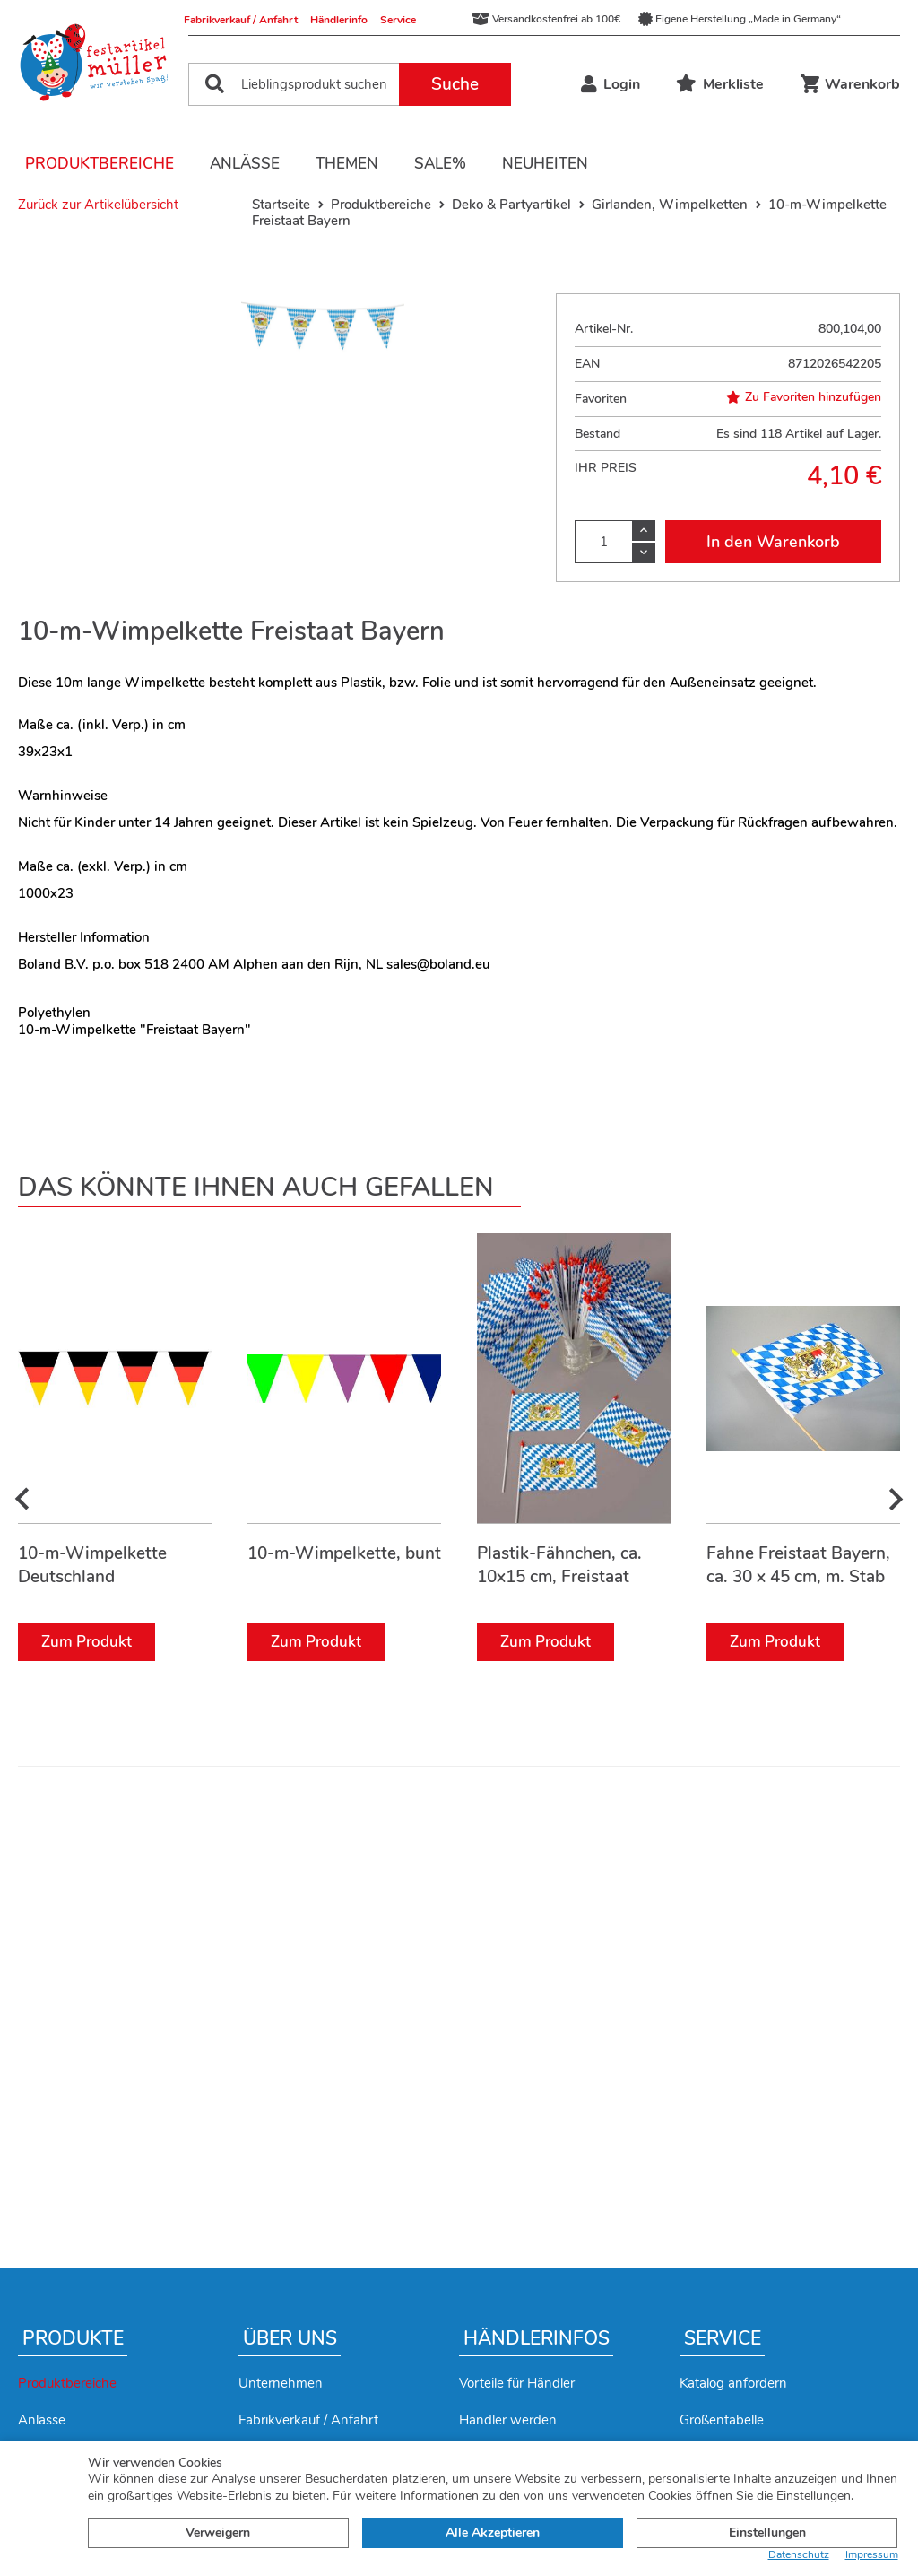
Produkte (73, 2338)
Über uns (290, 2338)
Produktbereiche (99, 163)
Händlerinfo (339, 20)
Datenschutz (798, 2555)
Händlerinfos (536, 2338)
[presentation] (22, 1500)
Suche (455, 84)
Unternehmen (280, 2383)
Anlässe (245, 163)
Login (610, 84)
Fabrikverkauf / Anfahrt (241, 20)
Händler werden (508, 2420)
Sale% (440, 163)
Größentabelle (722, 2420)
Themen (347, 163)
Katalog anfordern (733, 2383)
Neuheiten (545, 163)
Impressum (871, 2555)
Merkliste (720, 84)
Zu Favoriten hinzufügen (803, 397)
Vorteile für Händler (517, 2383)
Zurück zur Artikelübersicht (98, 204)
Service (398, 20)
